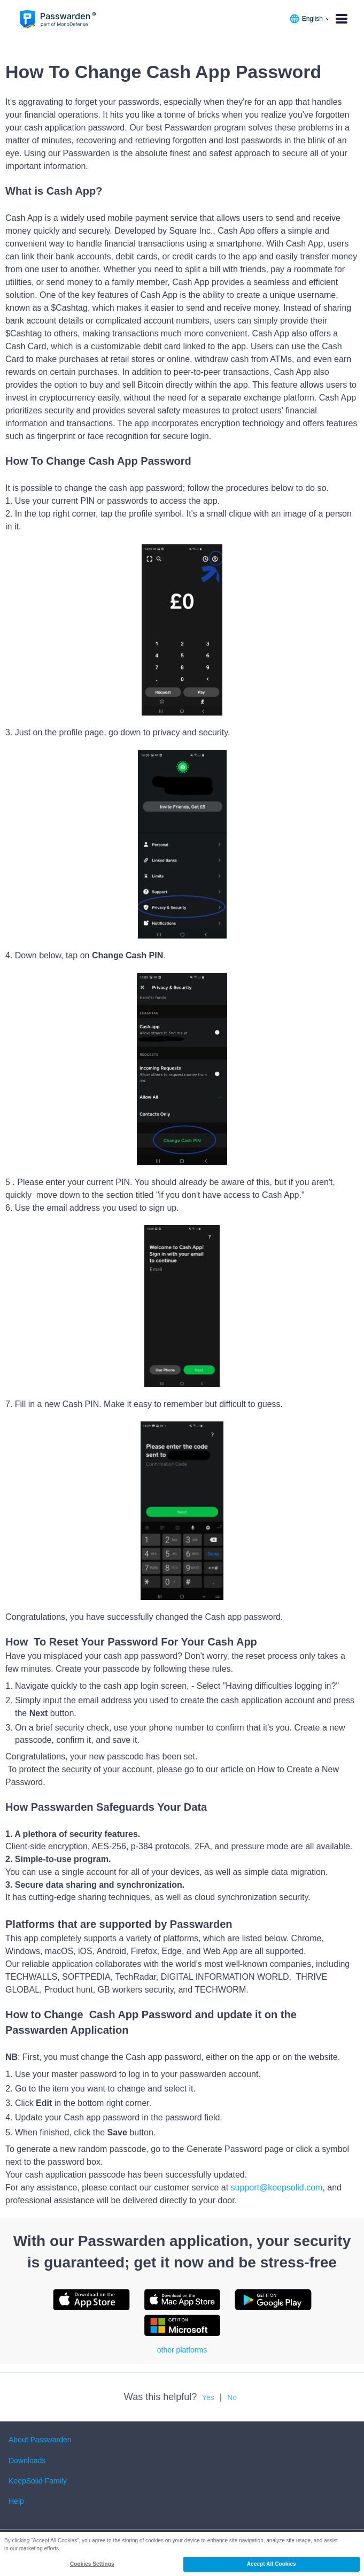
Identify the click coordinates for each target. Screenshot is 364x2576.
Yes (208, 2397)
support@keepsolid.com (277, 2187)
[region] (182, 2554)
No (232, 2397)
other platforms (182, 2350)
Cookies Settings (92, 2564)
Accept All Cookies (271, 2564)
